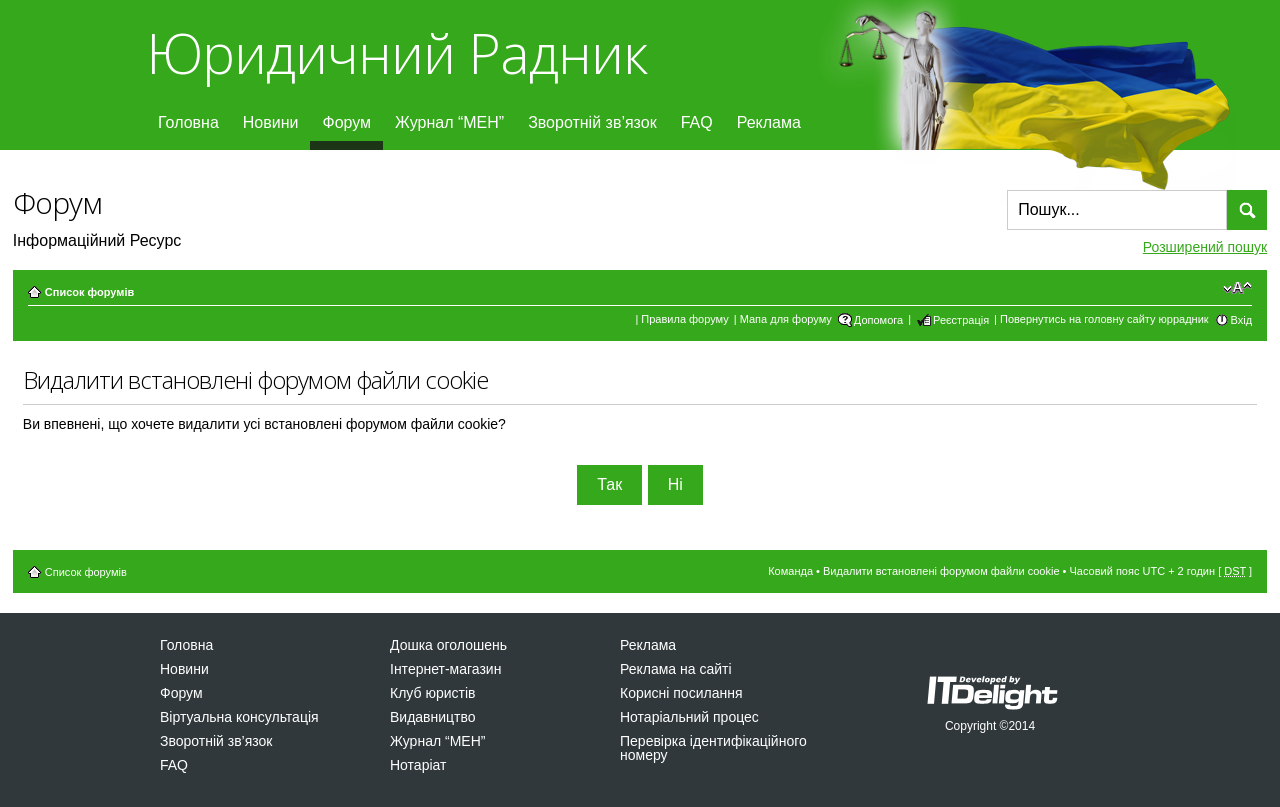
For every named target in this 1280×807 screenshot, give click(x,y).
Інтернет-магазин (445, 669)
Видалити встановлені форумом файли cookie (941, 571)
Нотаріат (418, 765)
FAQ (697, 122)
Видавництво (433, 717)
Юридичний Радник (396, 52)
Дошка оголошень (448, 645)
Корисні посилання (681, 693)
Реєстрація (961, 320)
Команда (790, 571)
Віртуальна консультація (239, 717)
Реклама (769, 122)
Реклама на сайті (676, 669)
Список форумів (89, 292)
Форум (346, 122)
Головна (188, 122)
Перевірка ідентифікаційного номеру (713, 748)
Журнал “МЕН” (449, 122)
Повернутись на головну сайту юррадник (1104, 319)
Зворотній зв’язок (592, 122)
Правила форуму (684, 319)
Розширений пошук (1205, 247)
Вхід (1242, 320)
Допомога (878, 320)
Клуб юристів (432, 693)
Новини (271, 122)
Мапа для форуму (786, 319)
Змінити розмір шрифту (1237, 288)
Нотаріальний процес (689, 717)
